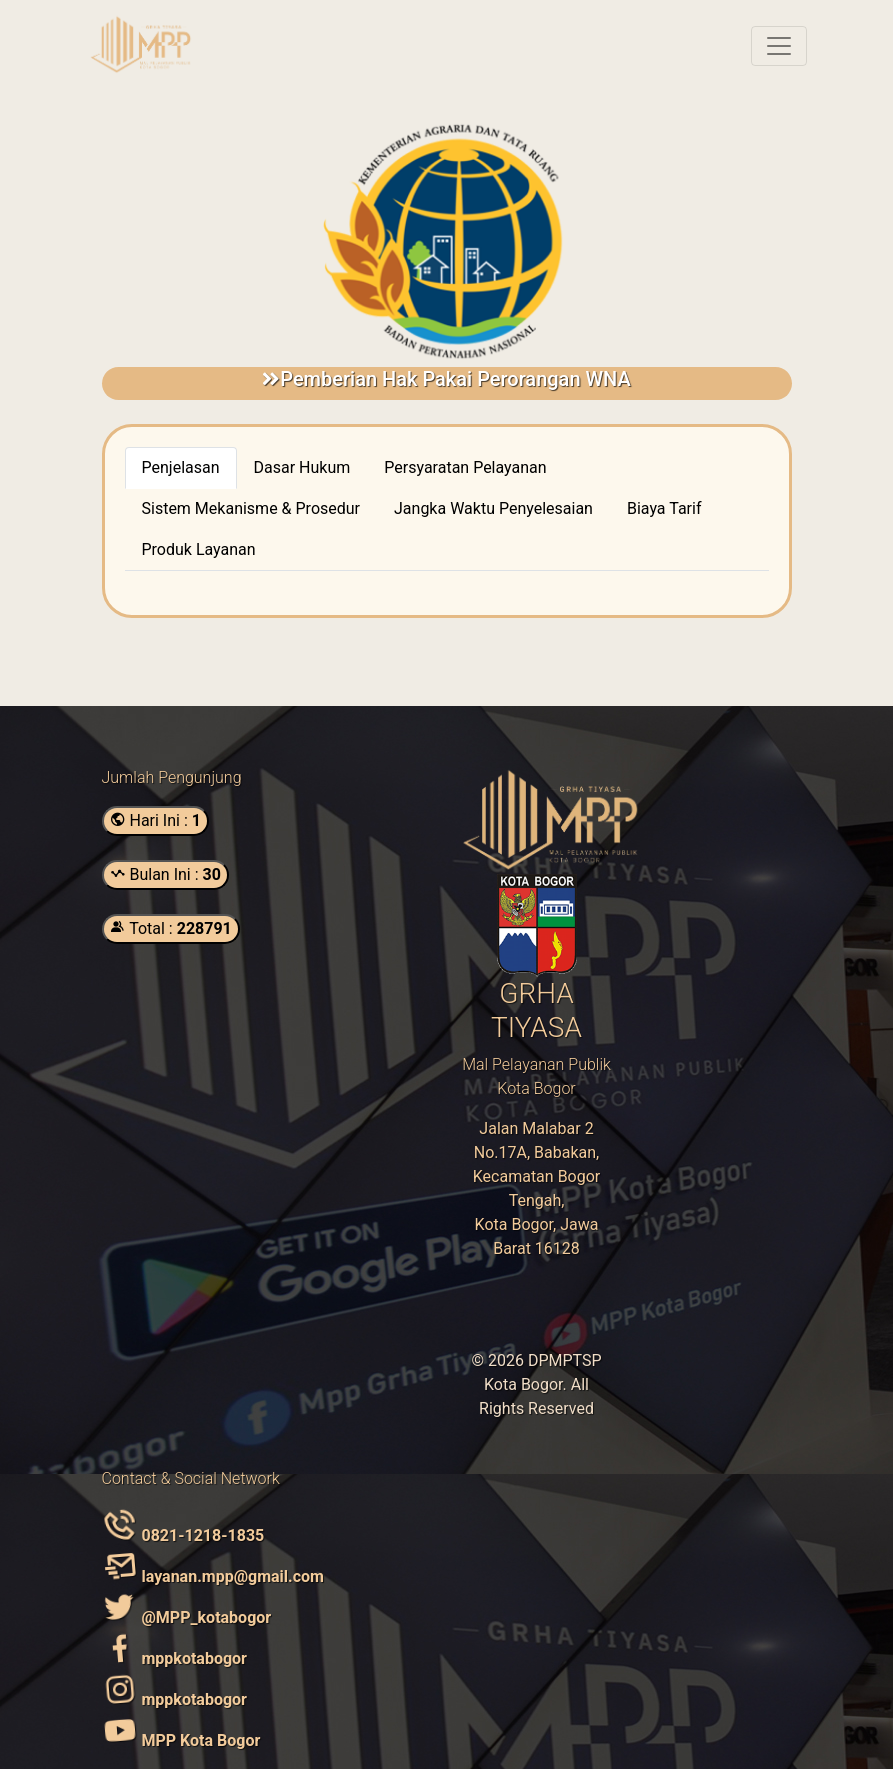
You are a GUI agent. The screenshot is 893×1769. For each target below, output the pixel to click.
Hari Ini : (155, 820)
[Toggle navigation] (779, 46)
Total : (171, 928)
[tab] (181, 468)
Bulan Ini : (165, 874)
